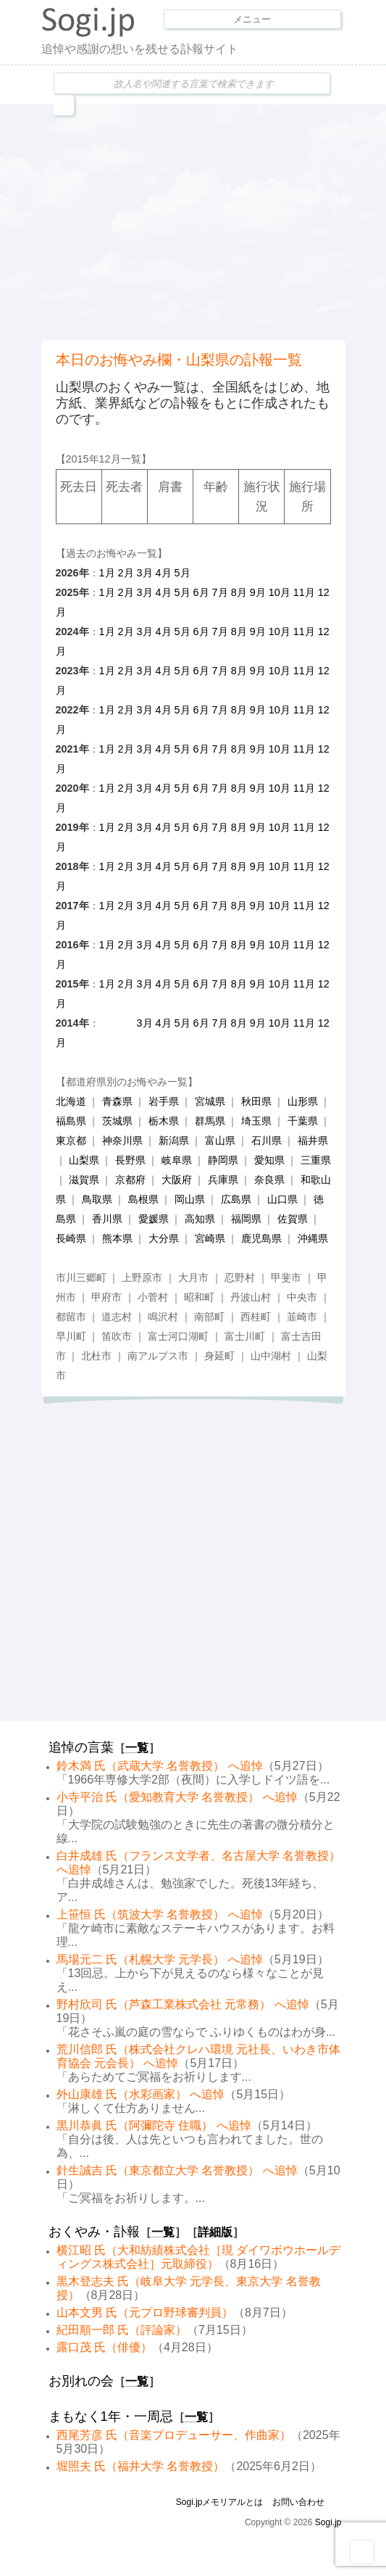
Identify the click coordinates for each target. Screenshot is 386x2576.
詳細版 (215, 2232)
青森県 (117, 1101)
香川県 (107, 1219)
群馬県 (210, 1121)
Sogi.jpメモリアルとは (220, 2502)
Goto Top (362, 2552)
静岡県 (223, 1160)
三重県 (316, 1160)
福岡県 (246, 1219)
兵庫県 (223, 1179)
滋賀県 (84, 1179)
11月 (304, 592)
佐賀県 (292, 1219)
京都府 (130, 1179)
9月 (258, 592)
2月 (126, 573)
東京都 (71, 1140)
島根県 (143, 1199)
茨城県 (117, 1121)
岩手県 (163, 1101)
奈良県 (269, 1179)
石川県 (266, 1140)
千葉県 (303, 1121)
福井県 (313, 1140)
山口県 (282, 1199)
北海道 (71, 1101)
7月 (220, 592)
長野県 (130, 1160)
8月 (239, 592)
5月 (182, 573)
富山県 (220, 1140)
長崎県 (71, 1238)
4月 (164, 573)
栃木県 (163, 1121)
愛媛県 (153, 1219)
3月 (145, 573)
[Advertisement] (213, 220)
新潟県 (174, 1140)
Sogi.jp (328, 2522)
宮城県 (210, 1101)
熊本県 (117, 1238)
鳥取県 (97, 1199)
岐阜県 (176, 1160)
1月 (107, 573)
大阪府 (176, 1179)
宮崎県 (210, 1238)
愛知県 (269, 1160)
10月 (279, 592)
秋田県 (256, 1101)
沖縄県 (313, 1238)
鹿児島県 (261, 1238)
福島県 (71, 1121)
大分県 (163, 1238)
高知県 (200, 1219)
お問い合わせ (298, 2502)
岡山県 (190, 1199)
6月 (201, 592)
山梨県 (84, 1160)
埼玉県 (256, 1121)
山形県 (303, 1101)
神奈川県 (122, 1140)
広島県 (236, 1199)
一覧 (136, 1748)
